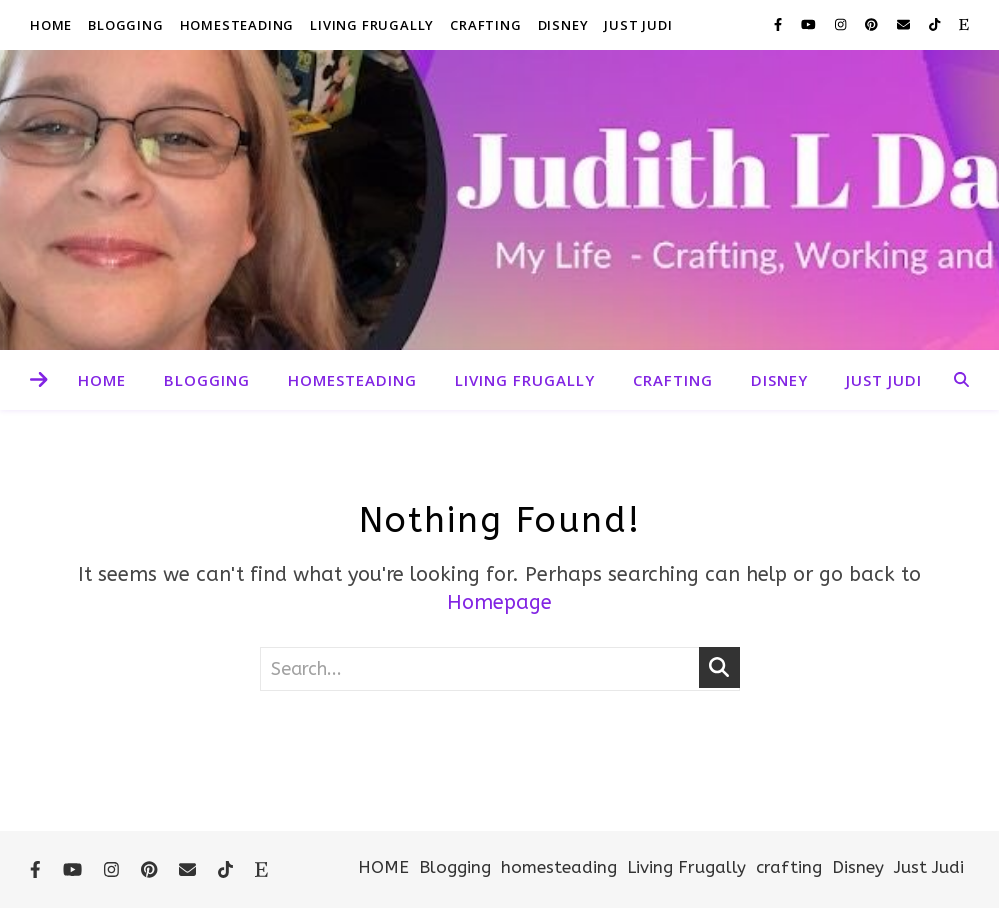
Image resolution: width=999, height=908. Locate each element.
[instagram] (842, 24)
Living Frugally (372, 25)
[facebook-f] (780, 24)
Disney (563, 25)
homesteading (237, 25)
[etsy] (964, 24)
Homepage (499, 602)
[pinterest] (873, 24)
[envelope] (905, 24)
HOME (51, 25)
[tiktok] (936, 24)
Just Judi (638, 25)
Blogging (125, 25)
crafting (485, 25)
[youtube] (810, 24)
